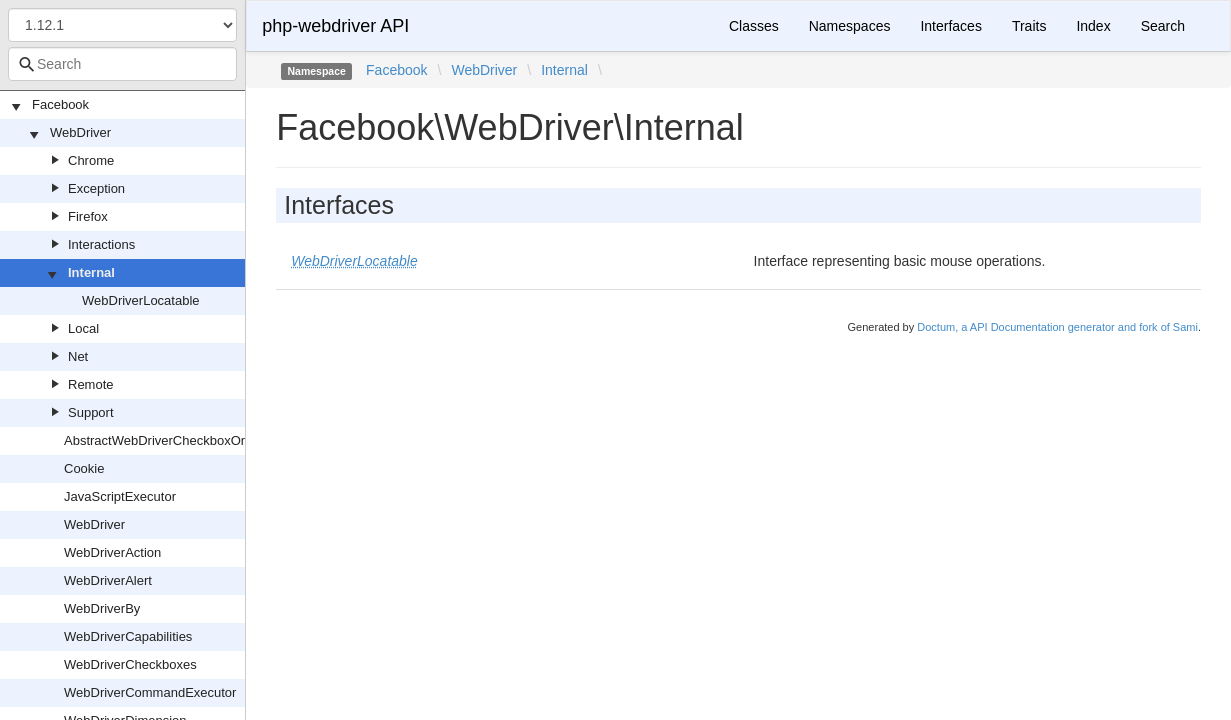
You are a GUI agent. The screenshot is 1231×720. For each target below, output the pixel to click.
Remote (91, 384)
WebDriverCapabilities (128, 636)
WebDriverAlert (108, 580)
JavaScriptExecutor (120, 496)
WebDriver (80, 132)
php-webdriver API (335, 26)
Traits (1029, 26)
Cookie (84, 468)
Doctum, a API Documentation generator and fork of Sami (1057, 327)
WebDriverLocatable (141, 300)
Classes (754, 26)
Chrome (91, 160)
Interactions (101, 244)
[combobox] (122, 64)
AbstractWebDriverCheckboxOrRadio (171, 440)
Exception (96, 188)
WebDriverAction (112, 552)
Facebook (60, 104)
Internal (91, 272)
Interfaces (950, 26)
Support (91, 412)
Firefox (88, 216)
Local (83, 328)
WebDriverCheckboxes (130, 664)
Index (1093, 26)
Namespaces (850, 26)
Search (1163, 26)
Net (78, 356)
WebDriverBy (102, 608)
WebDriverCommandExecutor (150, 692)
